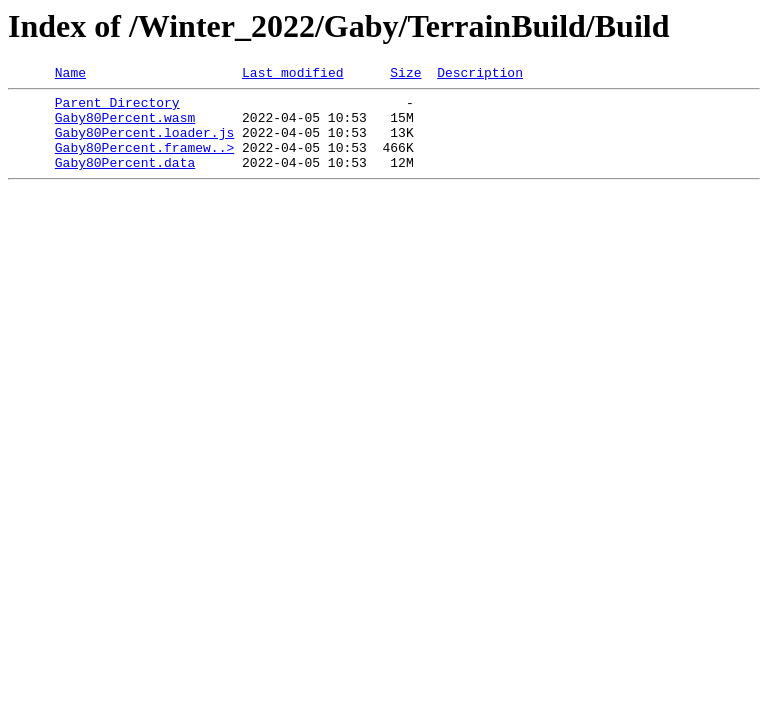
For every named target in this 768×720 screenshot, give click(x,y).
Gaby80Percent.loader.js (144, 144)
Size (405, 75)
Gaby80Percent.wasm (125, 126)
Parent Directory (117, 108)
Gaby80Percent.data (125, 180)
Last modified (292, 75)
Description (480, 75)
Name (70, 75)
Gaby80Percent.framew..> (144, 162)
